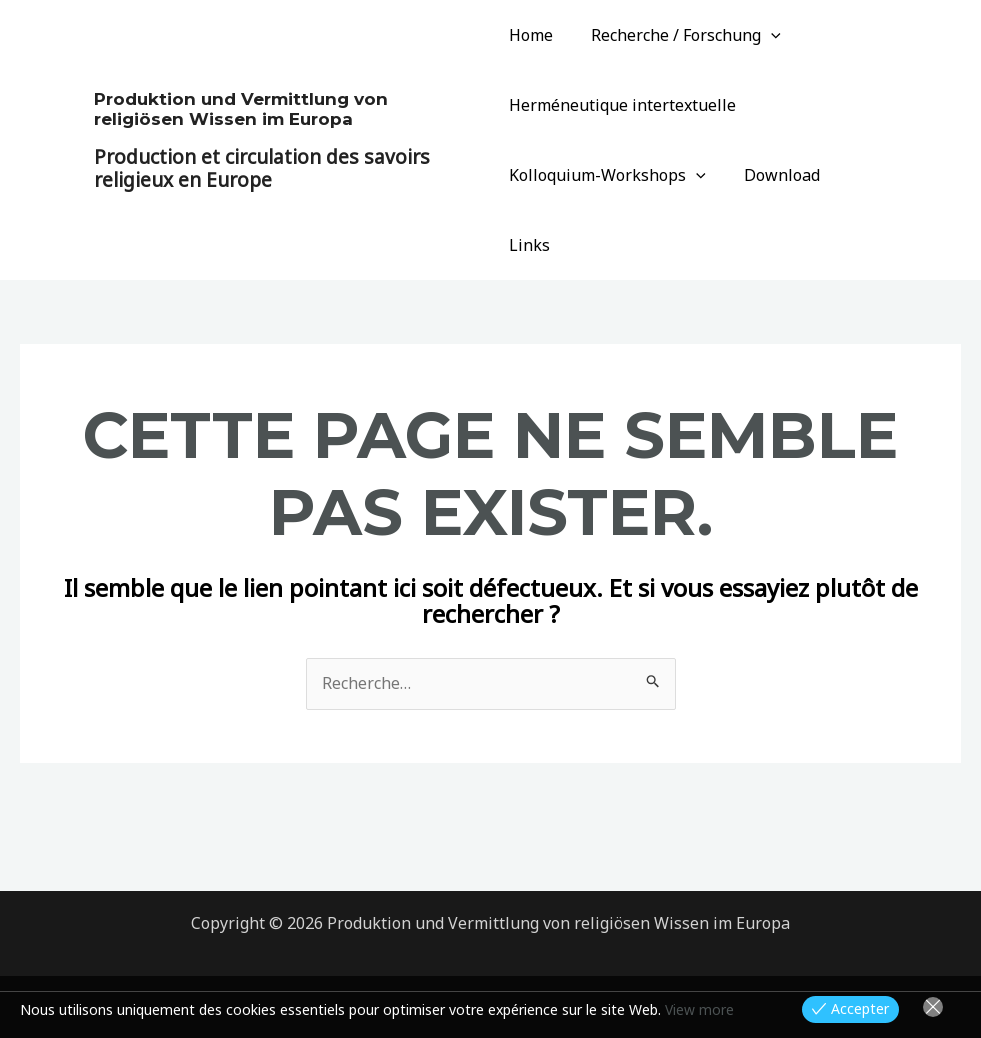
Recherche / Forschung (680, 35)
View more (699, 1009)
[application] (765, 35)
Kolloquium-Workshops (607, 175)
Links (866, 175)
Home (531, 35)
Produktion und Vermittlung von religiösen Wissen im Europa (241, 74)
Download (776, 175)
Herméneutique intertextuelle (622, 105)
